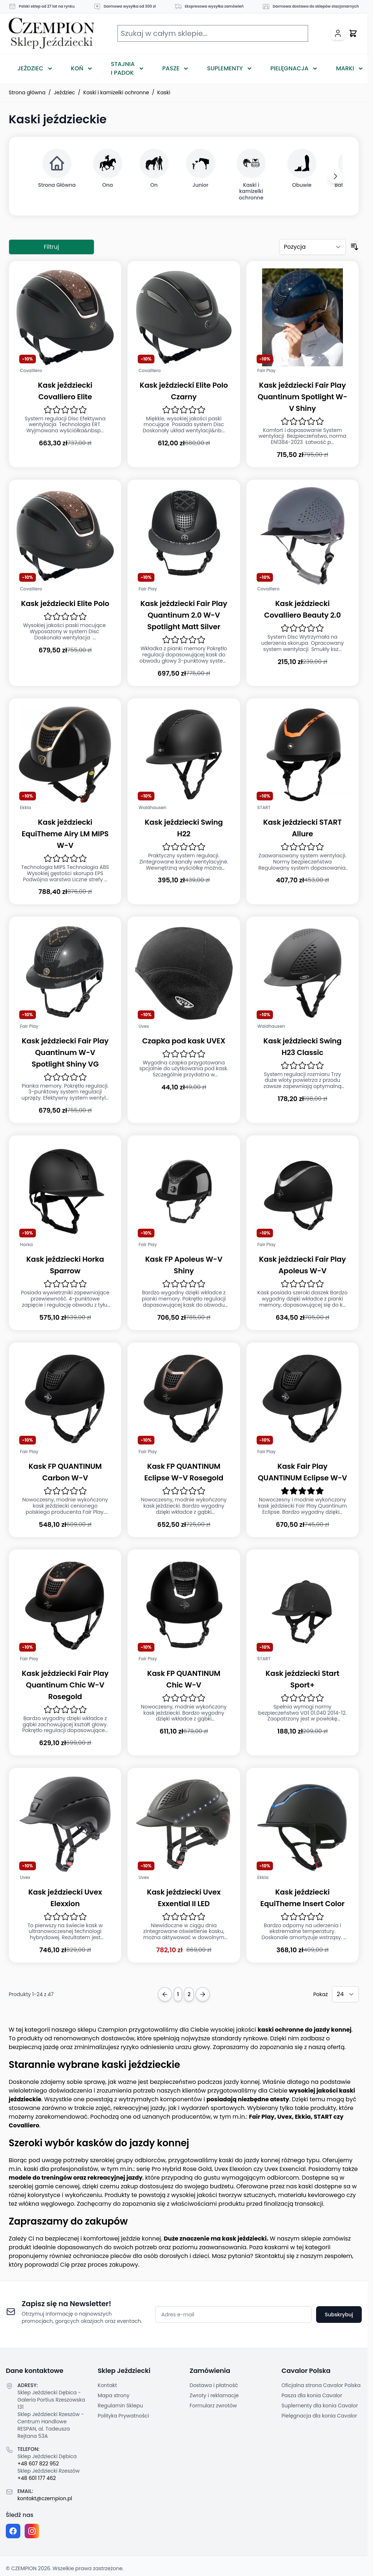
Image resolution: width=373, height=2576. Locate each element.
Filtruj (51, 247)
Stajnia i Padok (123, 68)
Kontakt (107, 2385)
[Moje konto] (337, 33)
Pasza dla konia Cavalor (312, 2395)
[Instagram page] (32, 2531)
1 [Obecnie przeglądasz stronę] (178, 1994)
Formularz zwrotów (213, 2405)
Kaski (163, 92)
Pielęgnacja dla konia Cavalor (319, 2415)
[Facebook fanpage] (13, 2531)
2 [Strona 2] (188, 1994)
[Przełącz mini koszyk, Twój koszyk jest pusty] (353, 33)
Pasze (171, 68)
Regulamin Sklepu (120, 2405)
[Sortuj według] (312, 247)
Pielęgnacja (289, 68)
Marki (345, 68)
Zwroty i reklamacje (214, 2395)
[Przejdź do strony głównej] (51, 33)
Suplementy (225, 68)
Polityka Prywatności (123, 2415)
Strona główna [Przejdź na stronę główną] (27, 92)
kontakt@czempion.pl (44, 2498)
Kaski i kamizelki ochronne (116, 92)
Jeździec (30, 68)
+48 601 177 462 (36, 2478)
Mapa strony (114, 2395)
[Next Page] (202, 1994)
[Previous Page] (165, 1994)
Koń (77, 68)
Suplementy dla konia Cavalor (320, 2405)
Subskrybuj (339, 2314)
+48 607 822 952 (38, 2463)
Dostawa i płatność (214, 2385)
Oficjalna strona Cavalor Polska (321, 2385)
